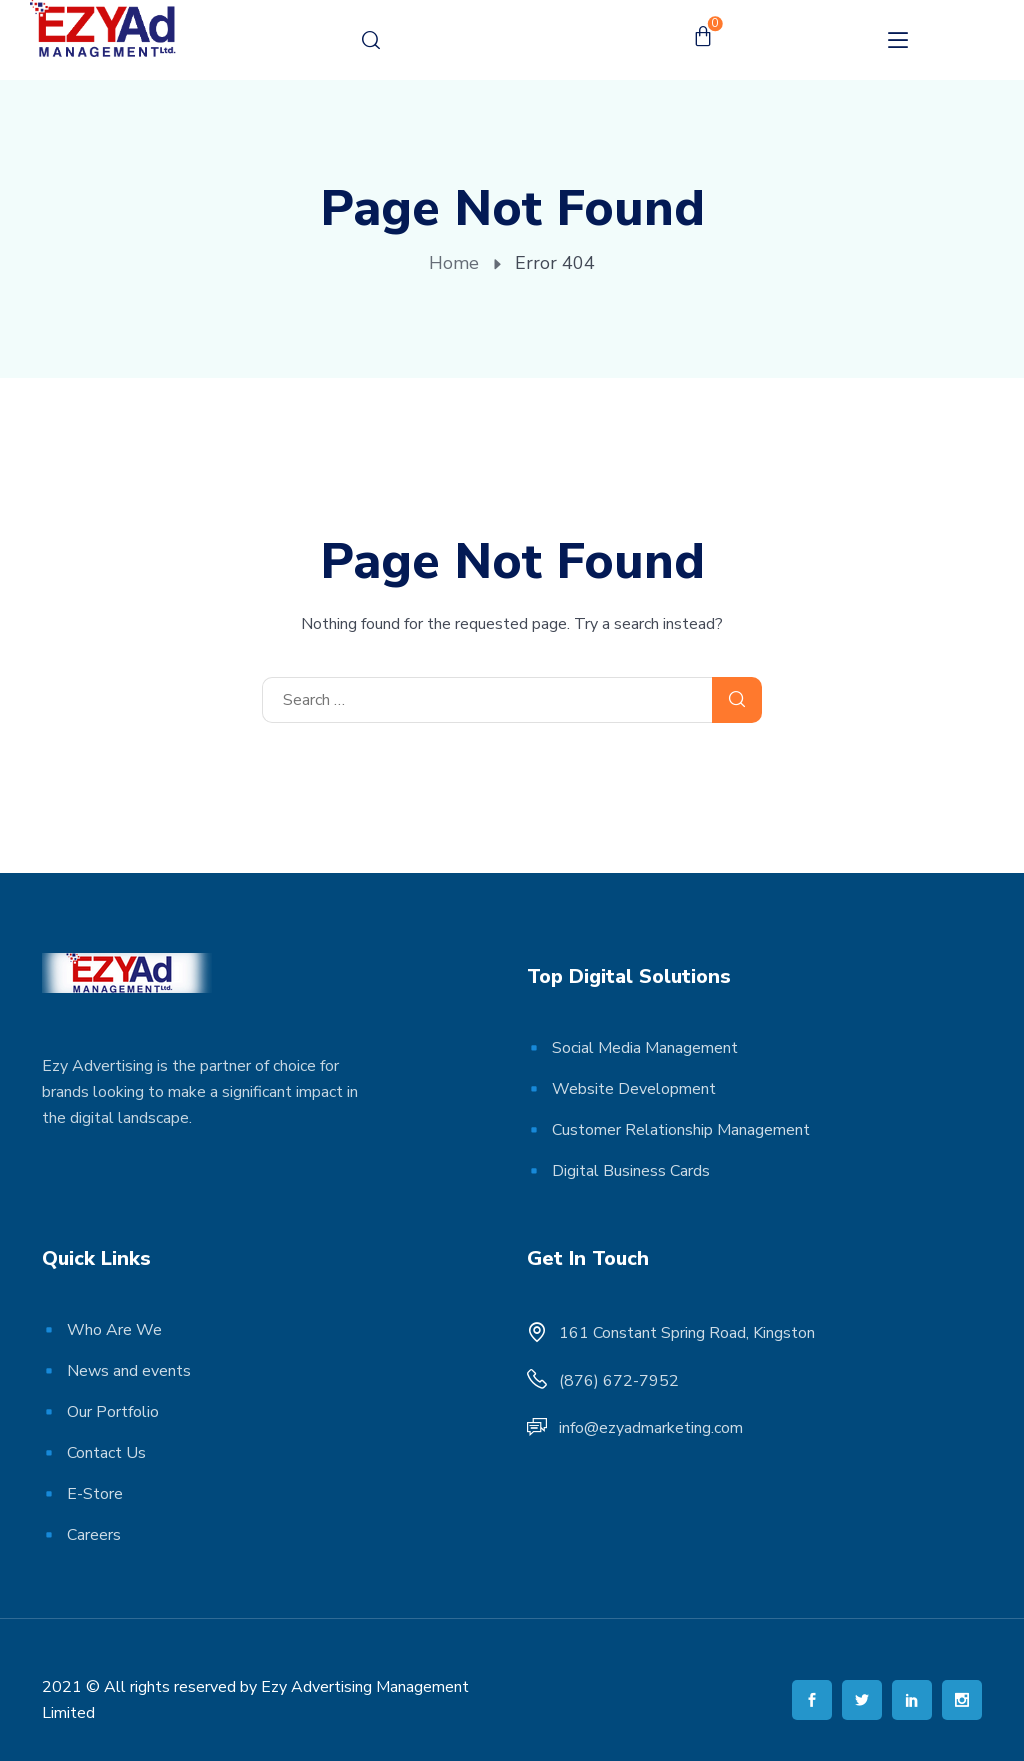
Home (454, 263)
